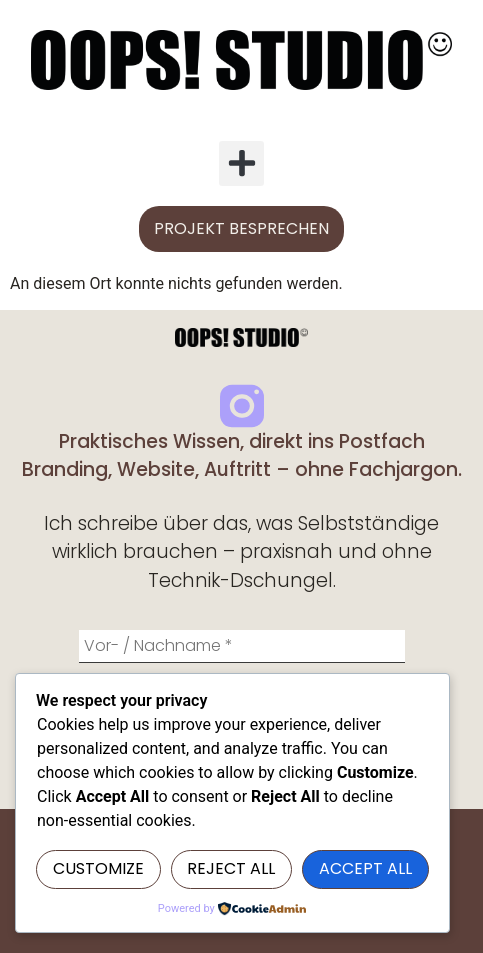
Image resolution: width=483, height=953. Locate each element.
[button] (241, 163)
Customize (98, 868)
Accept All (365, 868)
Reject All (231, 868)
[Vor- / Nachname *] (242, 646)
